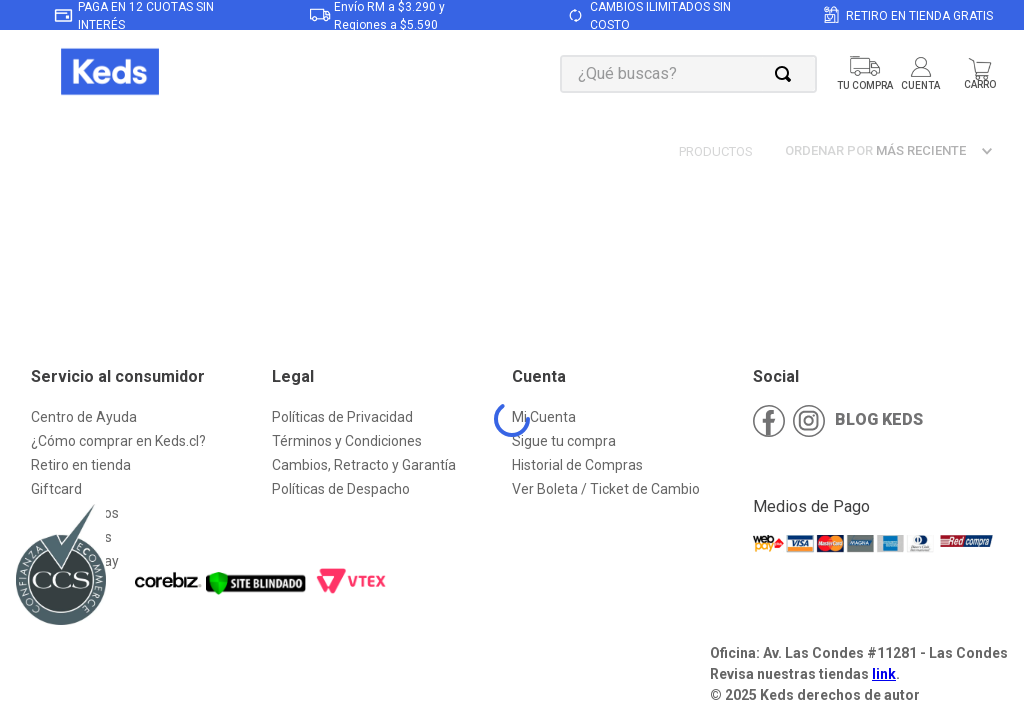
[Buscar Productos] (787, 74)
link (884, 674)
